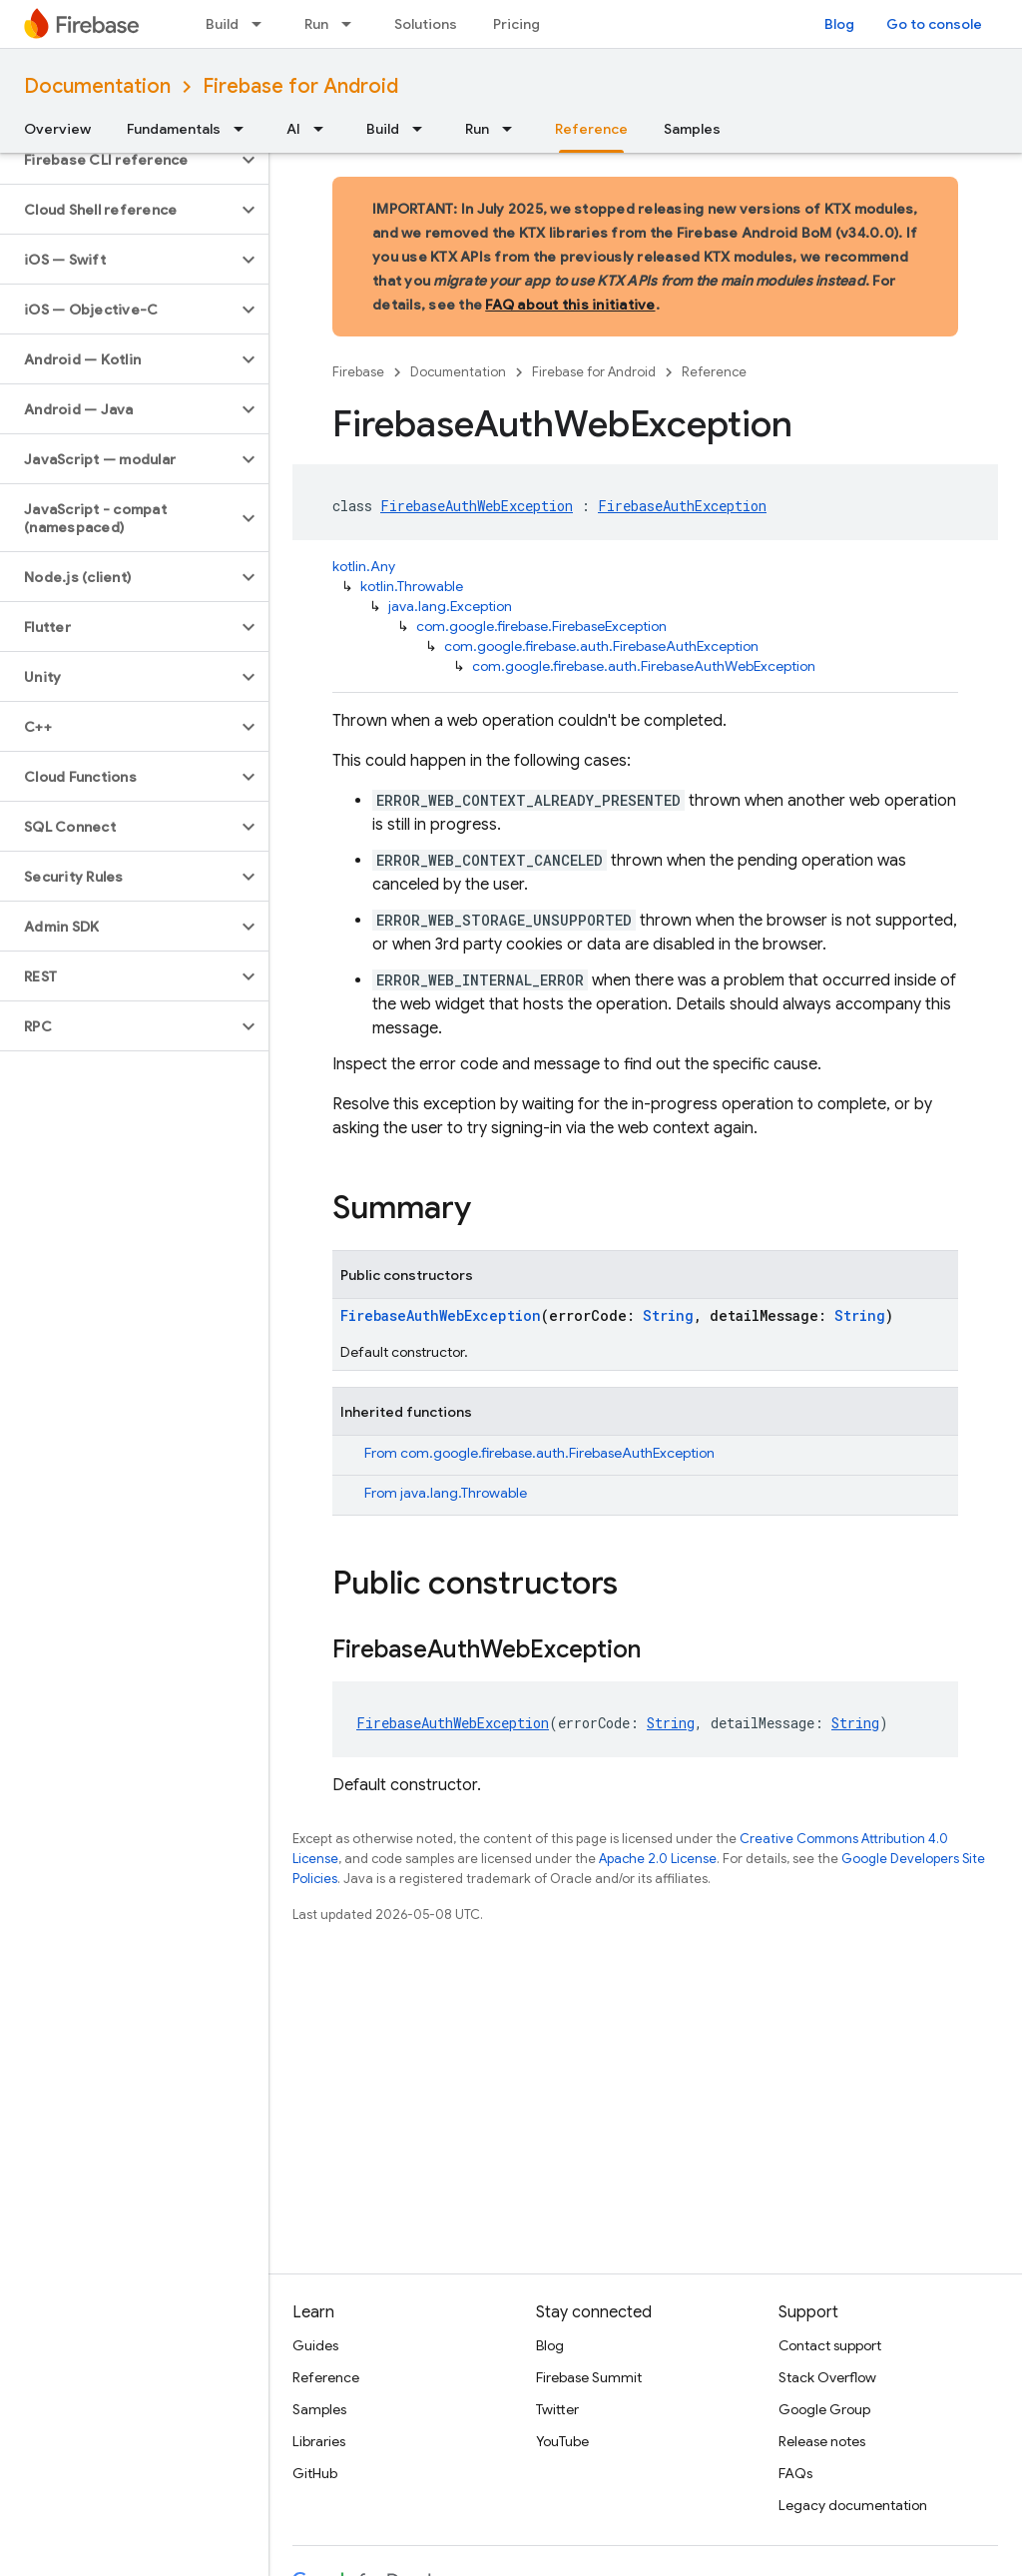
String (668, 1315)
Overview (57, 129)
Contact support (829, 2345)
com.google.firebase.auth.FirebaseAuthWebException (643, 666)
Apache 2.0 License (658, 1858)
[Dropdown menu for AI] (324, 129)
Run (316, 24)
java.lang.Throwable (463, 1493)
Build (222, 24)
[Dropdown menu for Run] (352, 24)
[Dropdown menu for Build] (262, 24)
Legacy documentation (852, 2505)
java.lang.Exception (450, 606)
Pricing (516, 24)
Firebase (358, 371)
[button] (118, 160)
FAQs (795, 2473)
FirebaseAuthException (682, 505)
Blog (839, 24)
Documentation (97, 86)
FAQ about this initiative (570, 305)
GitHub (314, 2473)
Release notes (821, 2441)
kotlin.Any (363, 566)
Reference (714, 371)
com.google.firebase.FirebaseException (541, 626)
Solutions (425, 24)
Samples (692, 129)
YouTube (562, 2441)
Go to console (934, 24)
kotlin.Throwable (411, 586)
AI (293, 129)
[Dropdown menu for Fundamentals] (244, 129)
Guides (315, 2345)
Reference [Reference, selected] (591, 129)
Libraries (318, 2441)
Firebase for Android (300, 86)
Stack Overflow (827, 2377)
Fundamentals (174, 129)
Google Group (824, 2409)
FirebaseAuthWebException (476, 505)
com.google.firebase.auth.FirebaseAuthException (601, 646)
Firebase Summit (589, 2377)
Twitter (557, 2409)
